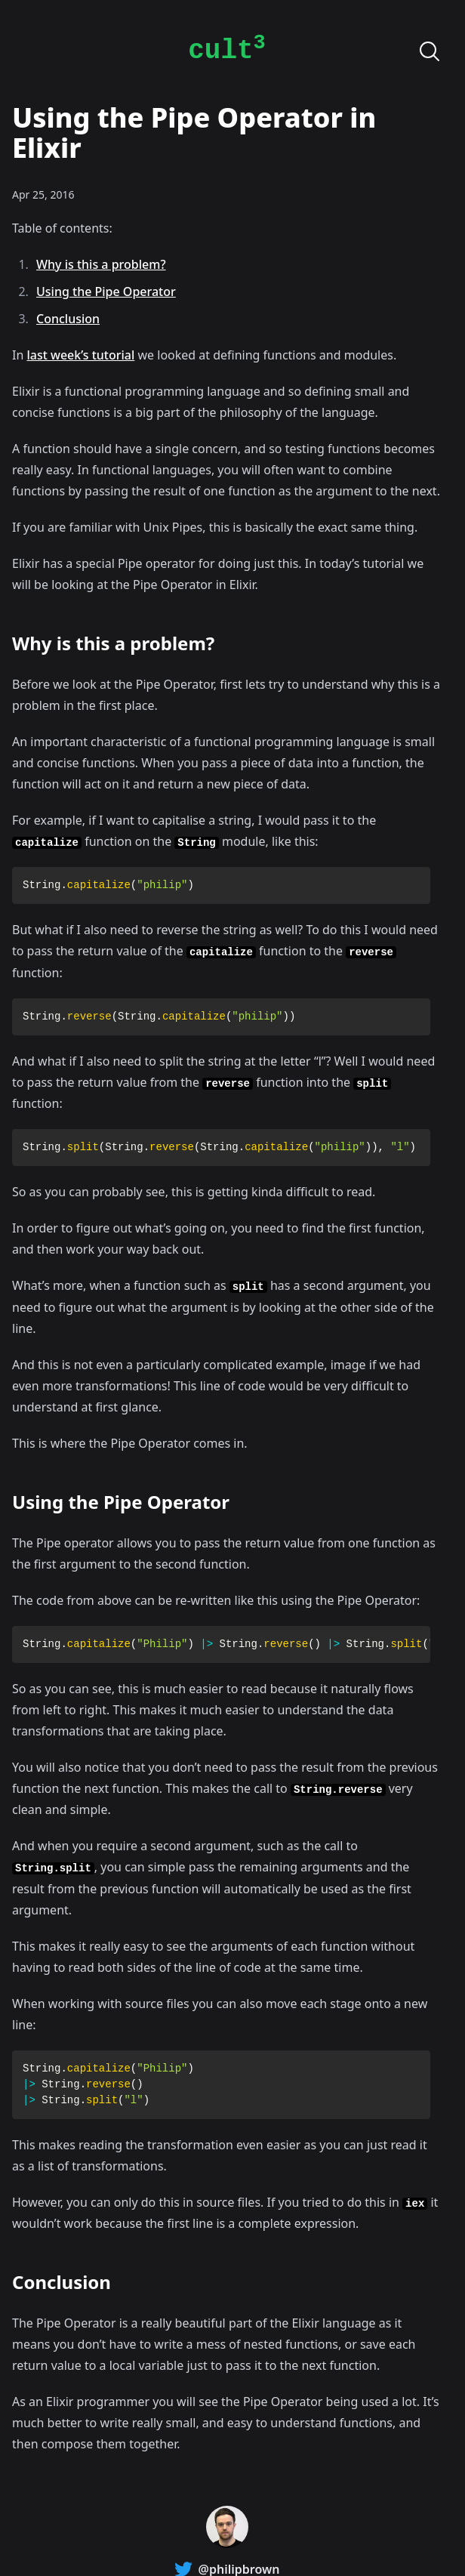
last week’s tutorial (80, 355)
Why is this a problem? (101, 264)
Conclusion (68, 318)
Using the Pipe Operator (106, 291)
